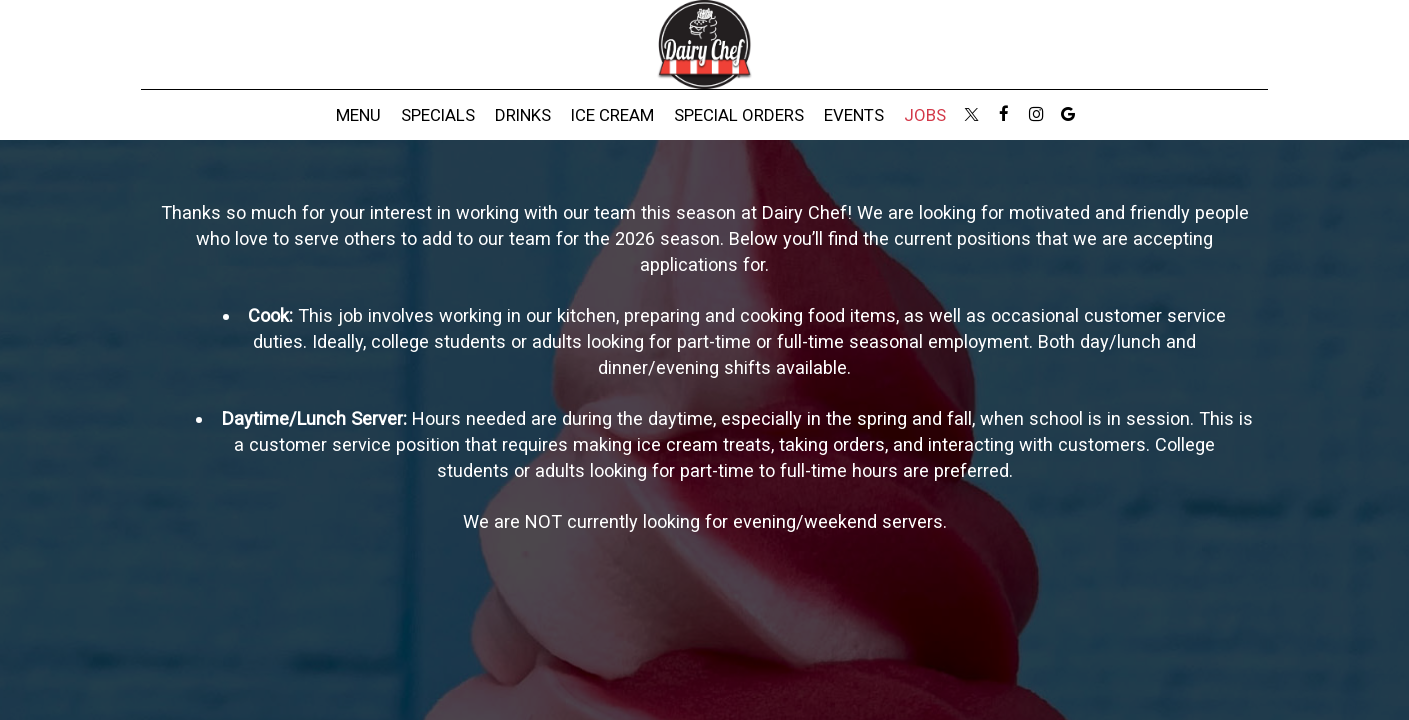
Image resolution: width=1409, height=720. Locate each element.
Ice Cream (612, 115)
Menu (358, 115)
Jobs (925, 115)
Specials (438, 115)
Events (854, 115)
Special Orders (739, 115)
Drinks (523, 115)
